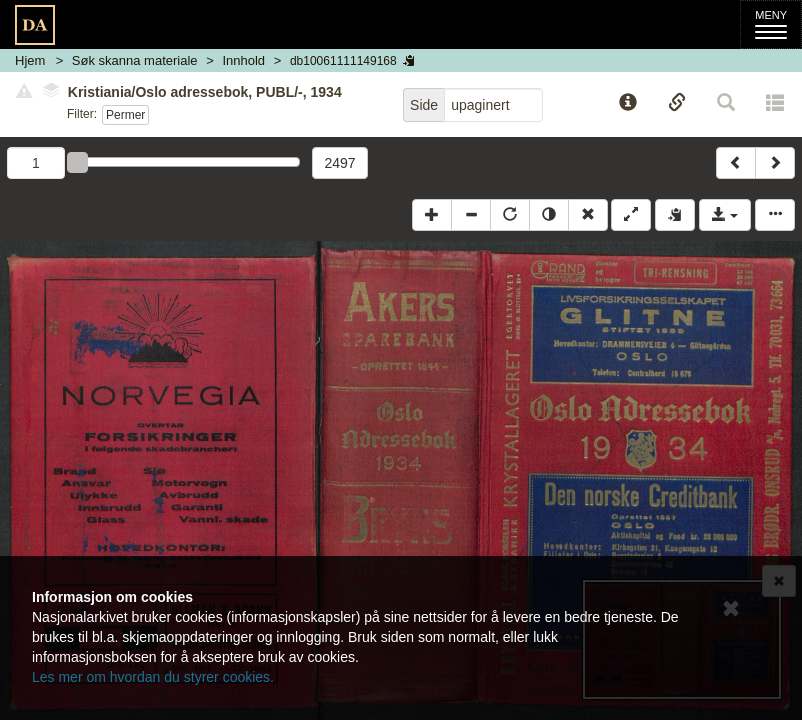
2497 (339, 163)
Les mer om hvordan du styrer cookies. (153, 677)
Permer (125, 115)
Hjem (30, 60)
